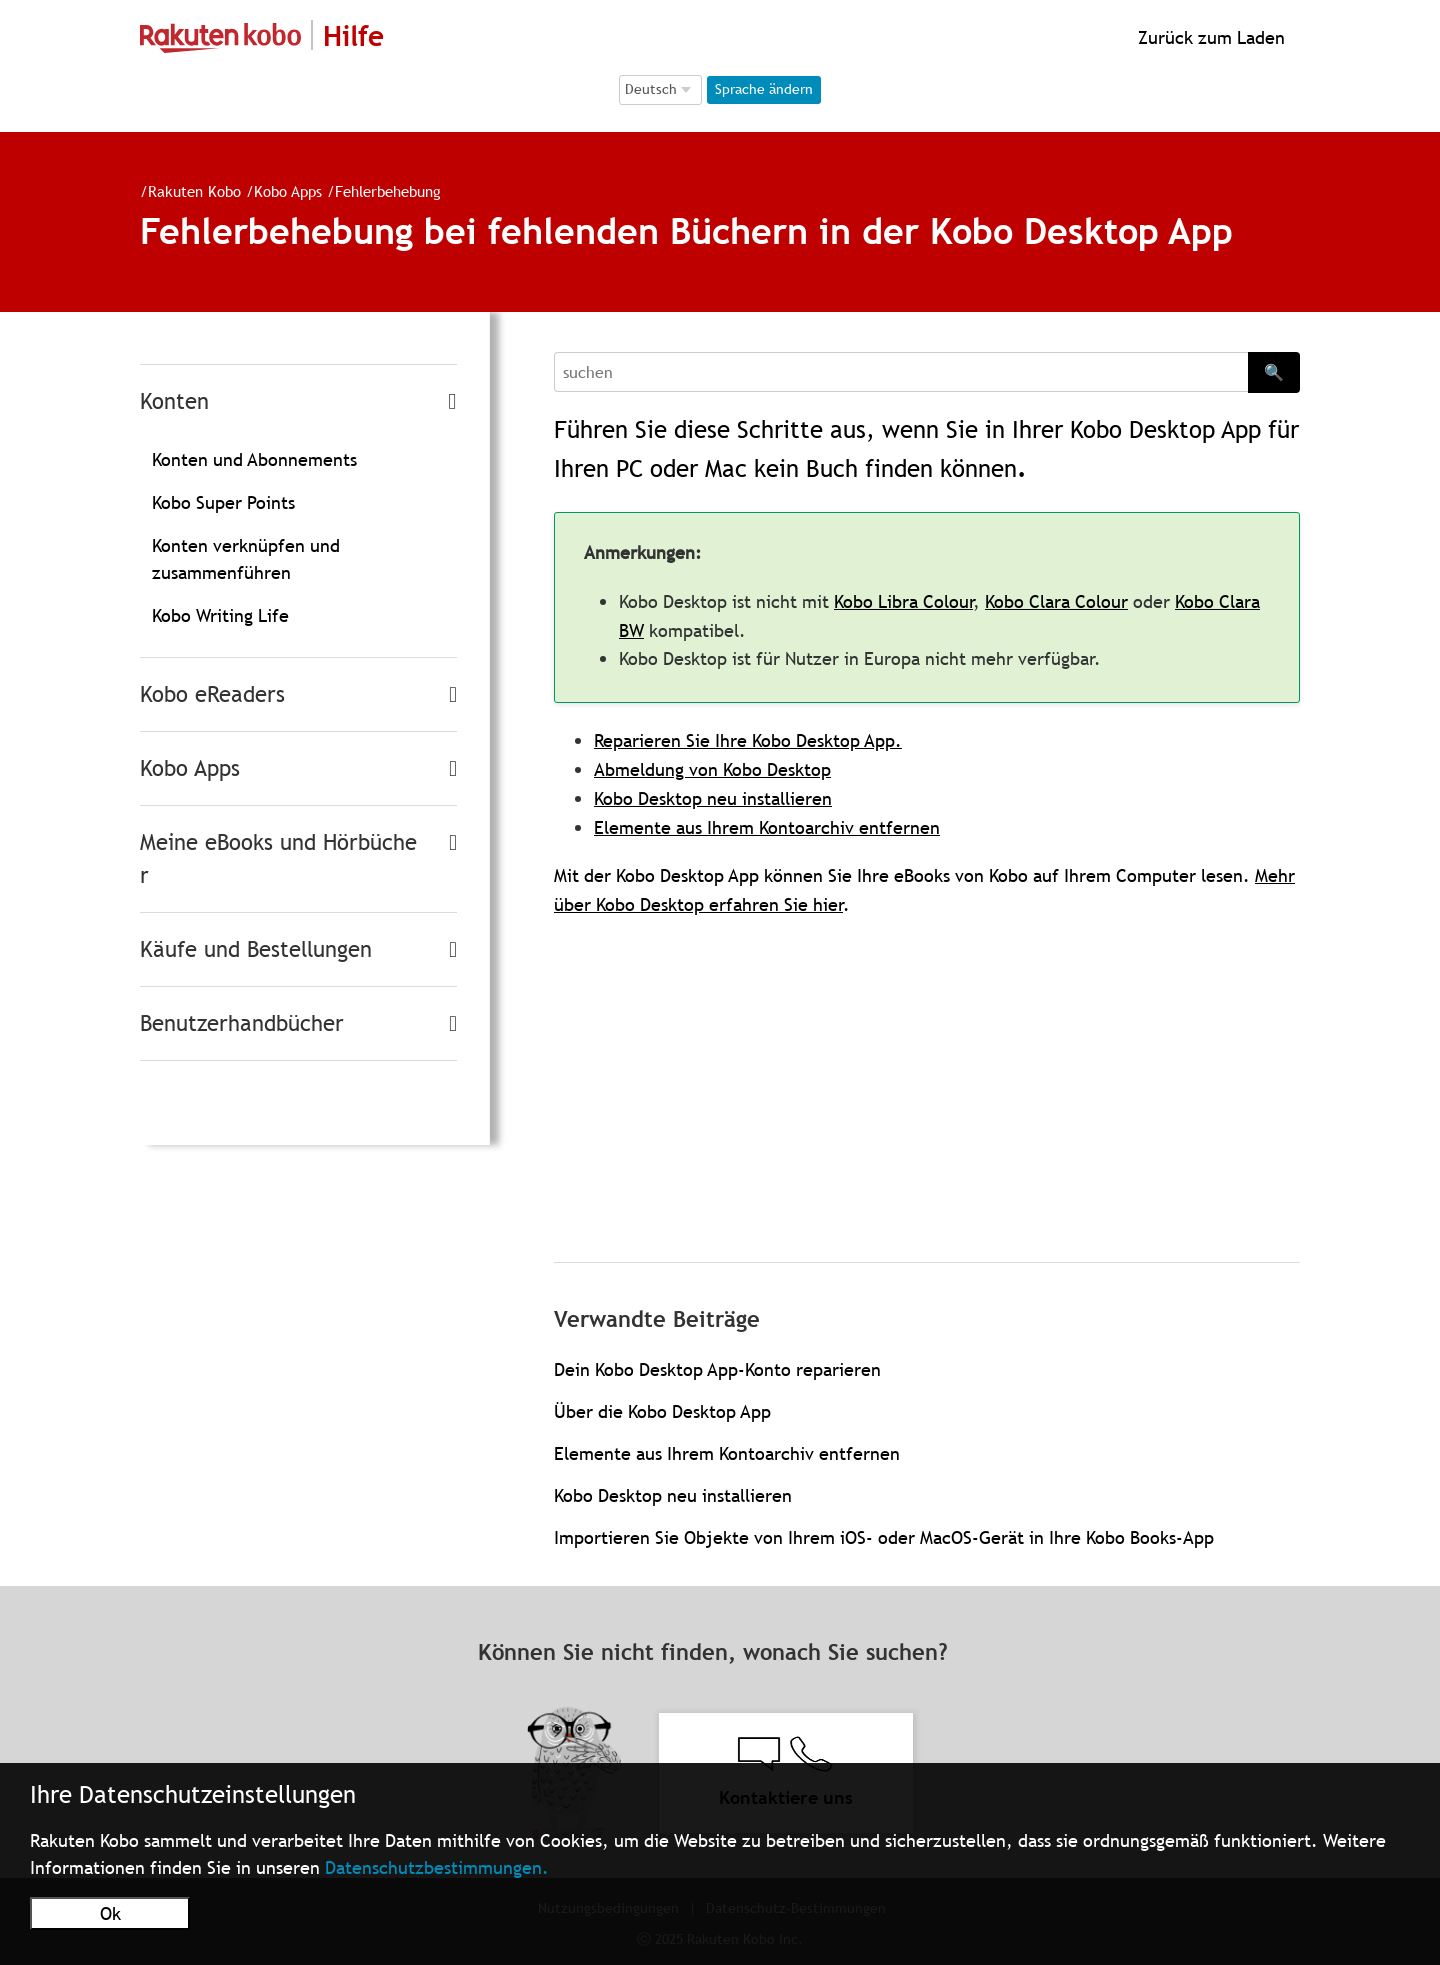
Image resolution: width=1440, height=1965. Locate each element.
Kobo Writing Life (220, 615)
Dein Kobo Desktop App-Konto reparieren (717, 1369)
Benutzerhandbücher (242, 1023)
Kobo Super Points (223, 502)
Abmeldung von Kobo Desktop (712, 769)
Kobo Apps (288, 191)
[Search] (901, 372)
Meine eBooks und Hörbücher (278, 859)
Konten (174, 401)
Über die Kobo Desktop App (662, 1411)
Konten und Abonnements (254, 459)
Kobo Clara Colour (1056, 601)
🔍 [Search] (1274, 372)
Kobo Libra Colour (903, 601)
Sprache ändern (764, 89)
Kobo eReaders (212, 694)
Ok (110, 1913)
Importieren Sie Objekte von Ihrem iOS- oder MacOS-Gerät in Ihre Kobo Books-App (884, 1537)
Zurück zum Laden (1209, 37)
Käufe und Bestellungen (256, 949)
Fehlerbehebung (388, 191)
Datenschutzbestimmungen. (437, 1867)
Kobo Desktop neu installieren (713, 798)
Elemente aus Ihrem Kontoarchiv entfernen (767, 827)
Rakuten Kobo (194, 191)
